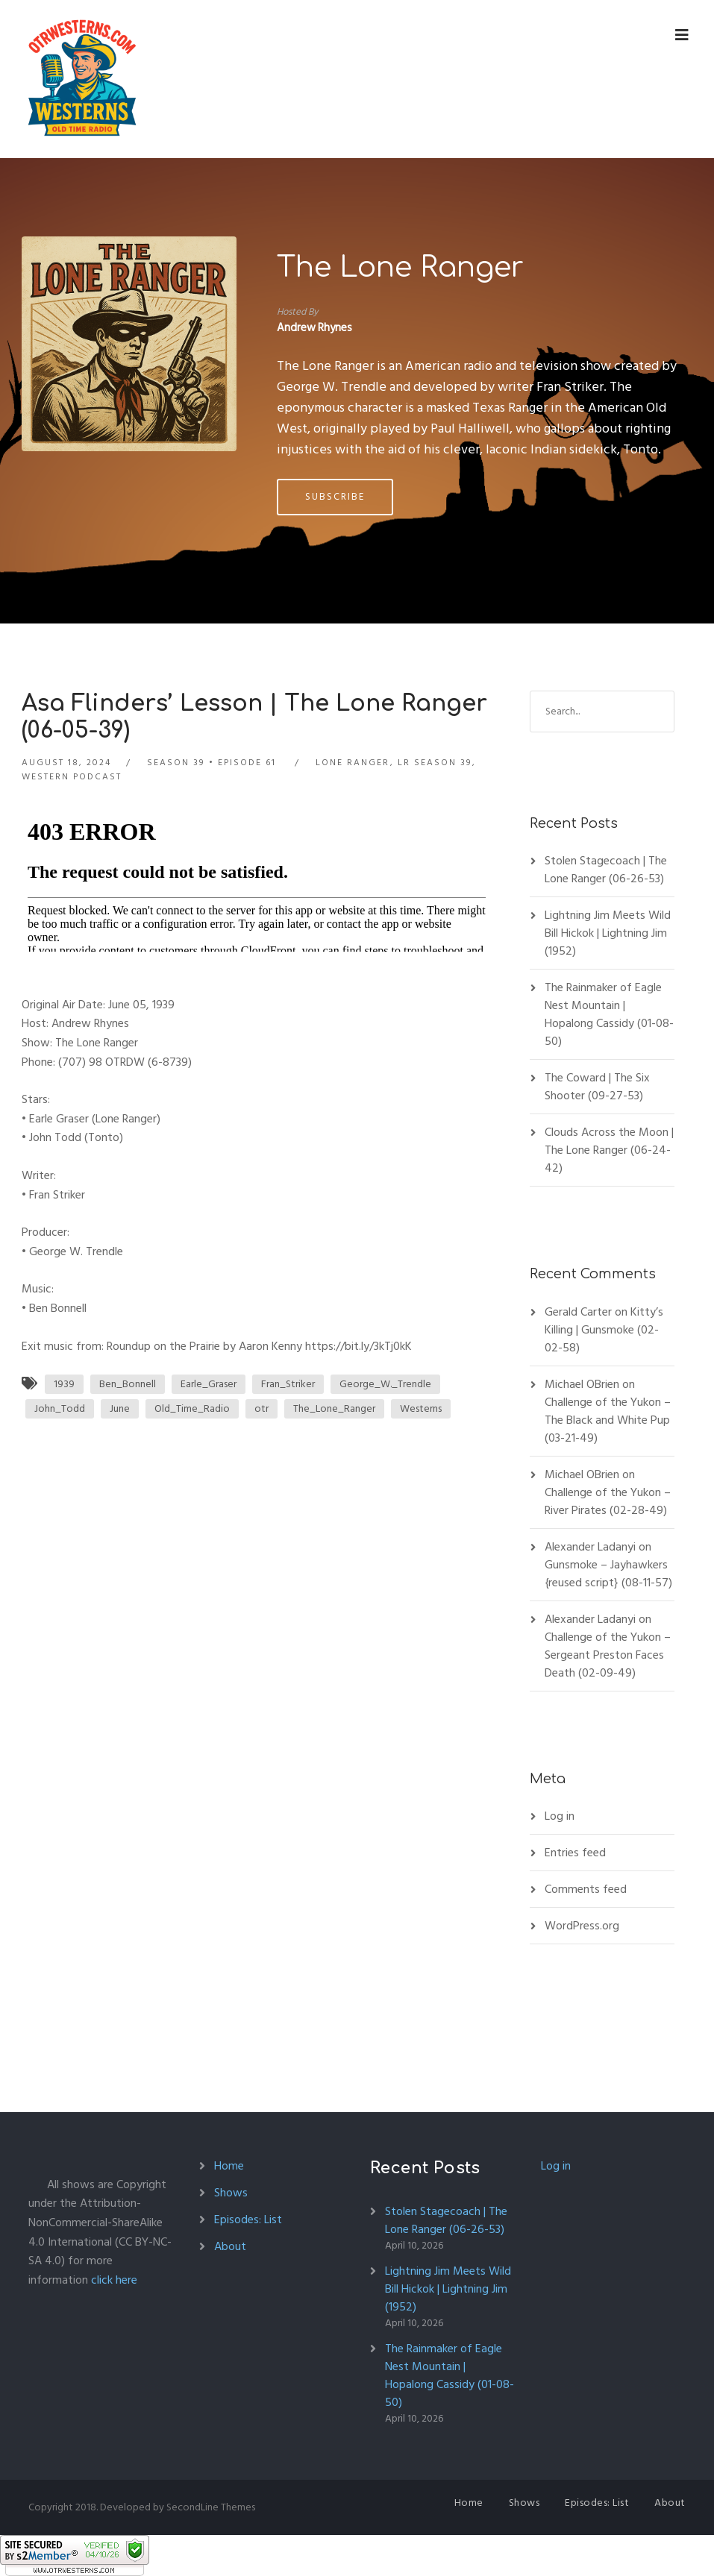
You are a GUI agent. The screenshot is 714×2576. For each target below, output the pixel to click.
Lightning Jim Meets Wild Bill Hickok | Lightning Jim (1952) (608, 933)
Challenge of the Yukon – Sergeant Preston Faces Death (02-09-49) (608, 1655)
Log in (559, 1816)
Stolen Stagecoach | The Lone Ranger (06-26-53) (606, 869)
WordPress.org (582, 1925)
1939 (64, 1383)
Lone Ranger (352, 762)
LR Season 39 (435, 762)
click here (114, 2280)
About (230, 2246)
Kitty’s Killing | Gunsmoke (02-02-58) (604, 1329)
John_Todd (59, 1408)
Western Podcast (72, 777)
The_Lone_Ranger (334, 1408)
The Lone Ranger (400, 267)
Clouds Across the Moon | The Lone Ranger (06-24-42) (609, 1150)
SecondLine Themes (210, 2507)
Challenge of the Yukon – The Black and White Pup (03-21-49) (608, 1420)
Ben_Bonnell (127, 1383)
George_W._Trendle (385, 1383)
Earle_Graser (209, 1383)
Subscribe (335, 497)
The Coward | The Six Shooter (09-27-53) (597, 1086)
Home (229, 2166)
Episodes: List (248, 2219)
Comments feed (586, 1889)
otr (261, 1408)
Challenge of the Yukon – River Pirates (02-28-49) (608, 1501)
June (120, 1408)
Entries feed (575, 1852)
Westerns (421, 1408)
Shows (231, 2192)
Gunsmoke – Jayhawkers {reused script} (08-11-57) (608, 1573)
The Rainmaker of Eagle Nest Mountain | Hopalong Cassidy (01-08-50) (609, 1014)
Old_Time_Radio (192, 1408)
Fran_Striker (288, 1383)
